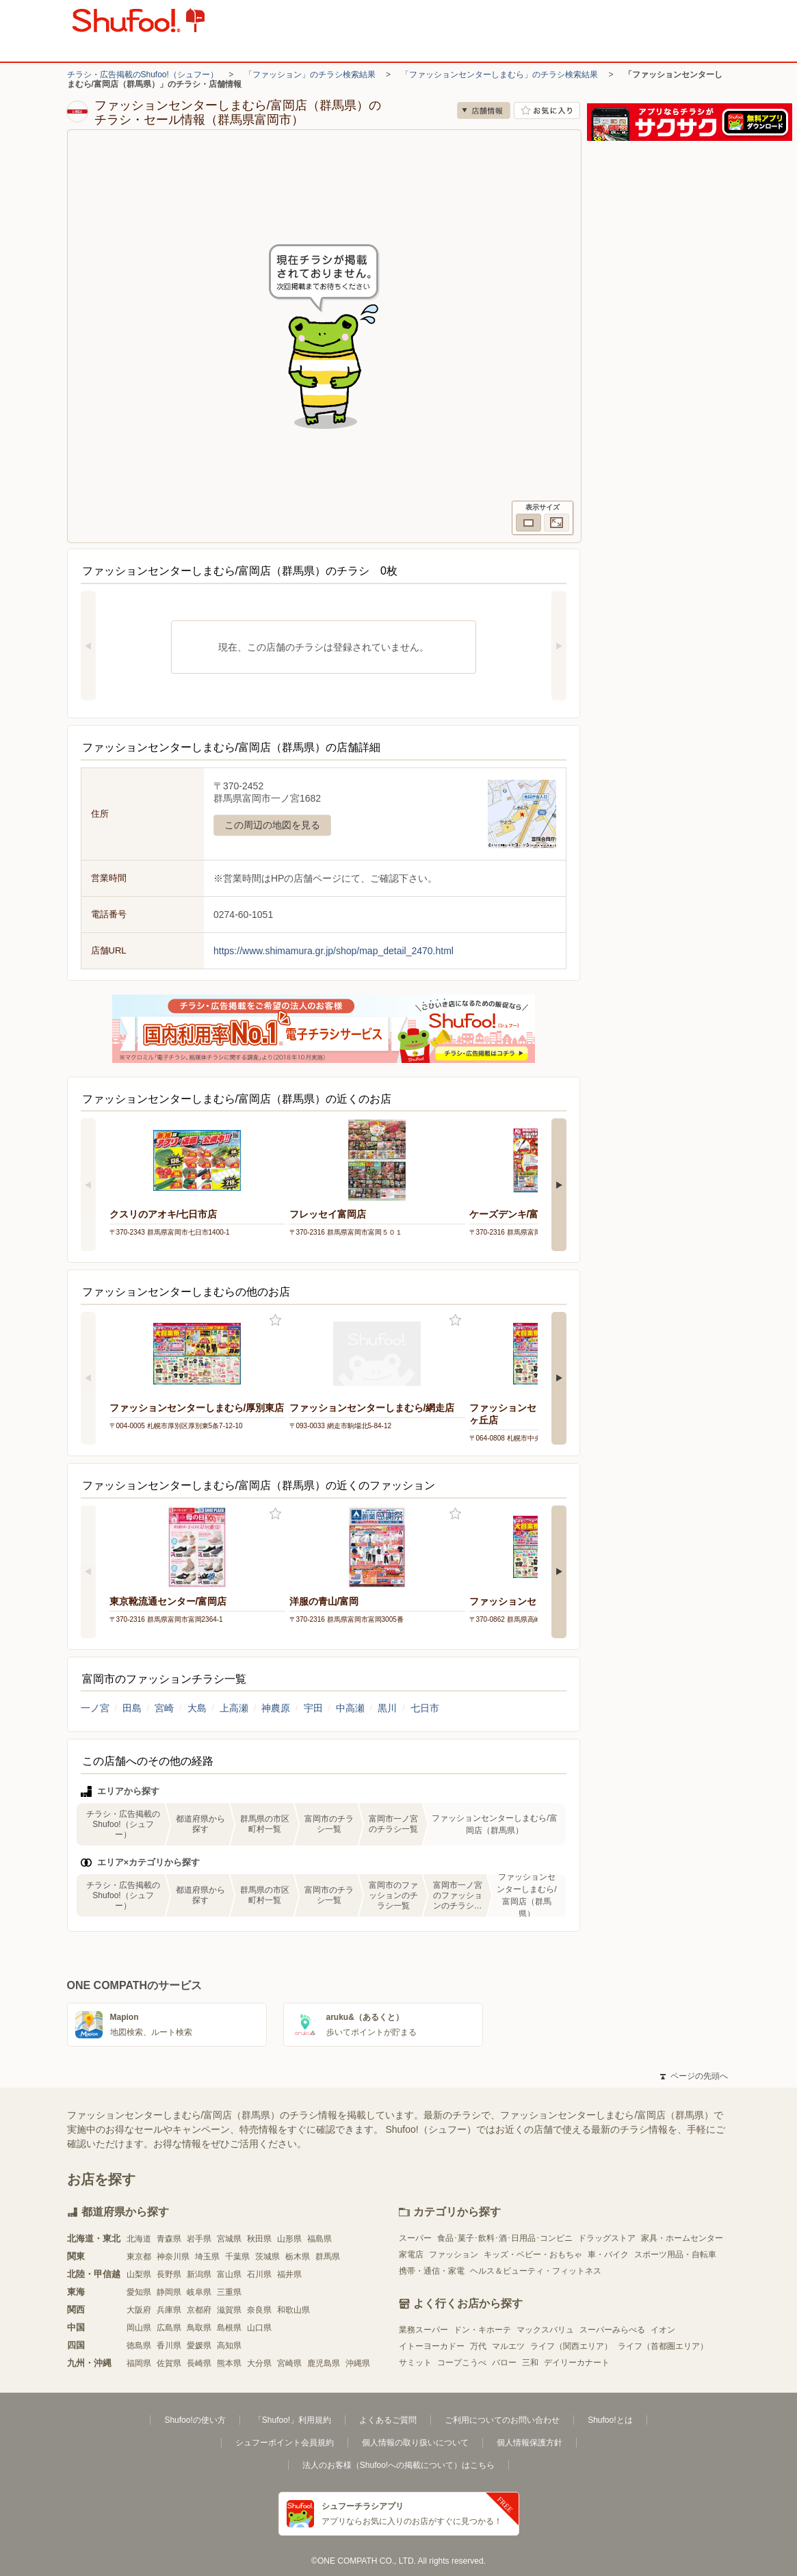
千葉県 (237, 2256)
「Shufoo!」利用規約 (292, 2420)
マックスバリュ (545, 2330)
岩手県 (199, 2239)
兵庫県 (169, 2310)
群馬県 (327, 2256)
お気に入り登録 (275, 1320)
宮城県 (229, 2239)
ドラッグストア (607, 2238)
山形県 (289, 2239)
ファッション (453, 2254)
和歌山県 (293, 2310)
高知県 (229, 2345)
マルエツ (508, 2346)
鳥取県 (199, 2327)
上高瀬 (234, 1708)
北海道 (139, 2239)
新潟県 (199, 2274)
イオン (663, 2330)
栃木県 (297, 2256)
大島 (197, 1708)
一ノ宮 (95, 1708)
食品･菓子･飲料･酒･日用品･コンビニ (505, 2238)
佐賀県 (169, 2363)
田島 (132, 1708)
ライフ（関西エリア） (571, 2346)
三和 (530, 2362)
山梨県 (139, 2274)
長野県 (169, 2274)
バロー (504, 2362)
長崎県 (199, 2363)
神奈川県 (173, 2256)
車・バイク (608, 2254)
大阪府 (139, 2310)
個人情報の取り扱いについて (415, 2442)
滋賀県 (229, 2310)
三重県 (229, 2292)
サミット (415, 2362)
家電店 (411, 2254)
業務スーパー (423, 2330)
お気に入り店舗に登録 (547, 110)
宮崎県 (289, 2363)
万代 (478, 2346)
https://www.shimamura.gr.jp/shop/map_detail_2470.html (333, 950)
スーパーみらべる (612, 2330)
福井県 (289, 2274)
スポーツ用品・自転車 (675, 2254)
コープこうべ (461, 2362)
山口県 (259, 2327)
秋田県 (259, 2239)
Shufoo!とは (610, 2420)
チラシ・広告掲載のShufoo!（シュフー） (142, 74)
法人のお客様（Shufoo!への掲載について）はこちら (398, 2465)
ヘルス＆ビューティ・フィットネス (535, 2271)
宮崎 (164, 1708)
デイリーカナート (577, 2362)
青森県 (169, 2239)
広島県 (169, 2327)
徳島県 (139, 2345)
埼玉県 (207, 2256)
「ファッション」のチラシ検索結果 (310, 74)
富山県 (229, 2274)
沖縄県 (357, 2363)
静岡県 (169, 2292)
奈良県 (259, 2310)
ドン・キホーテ (482, 2330)
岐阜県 (199, 2292)
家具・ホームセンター (682, 2238)
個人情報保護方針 (529, 2442)
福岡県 (139, 2363)
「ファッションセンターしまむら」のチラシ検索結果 (499, 74)
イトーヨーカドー (432, 2346)
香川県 (169, 2345)
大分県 (259, 2363)
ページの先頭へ (693, 2076)
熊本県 (229, 2363)
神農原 (275, 1708)
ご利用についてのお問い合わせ (502, 2420)
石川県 (259, 2274)
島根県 (229, 2327)
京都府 (199, 2310)
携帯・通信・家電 (432, 2271)
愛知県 (139, 2292)
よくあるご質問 (388, 2420)
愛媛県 (199, 2345)
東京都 (139, 2256)
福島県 (319, 2239)
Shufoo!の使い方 (194, 2420)
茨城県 (267, 2256)
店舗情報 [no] (483, 110)
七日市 (424, 1708)
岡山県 (139, 2327)
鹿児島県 (323, 2363)
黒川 (387, 1708)
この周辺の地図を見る (272, 824)
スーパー (415, 2238)
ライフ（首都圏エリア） (663, 2346)
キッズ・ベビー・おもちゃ (533, 2254)
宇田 (313, 1708)
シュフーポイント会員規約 (284, 2442)
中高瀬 (350, 1708)
